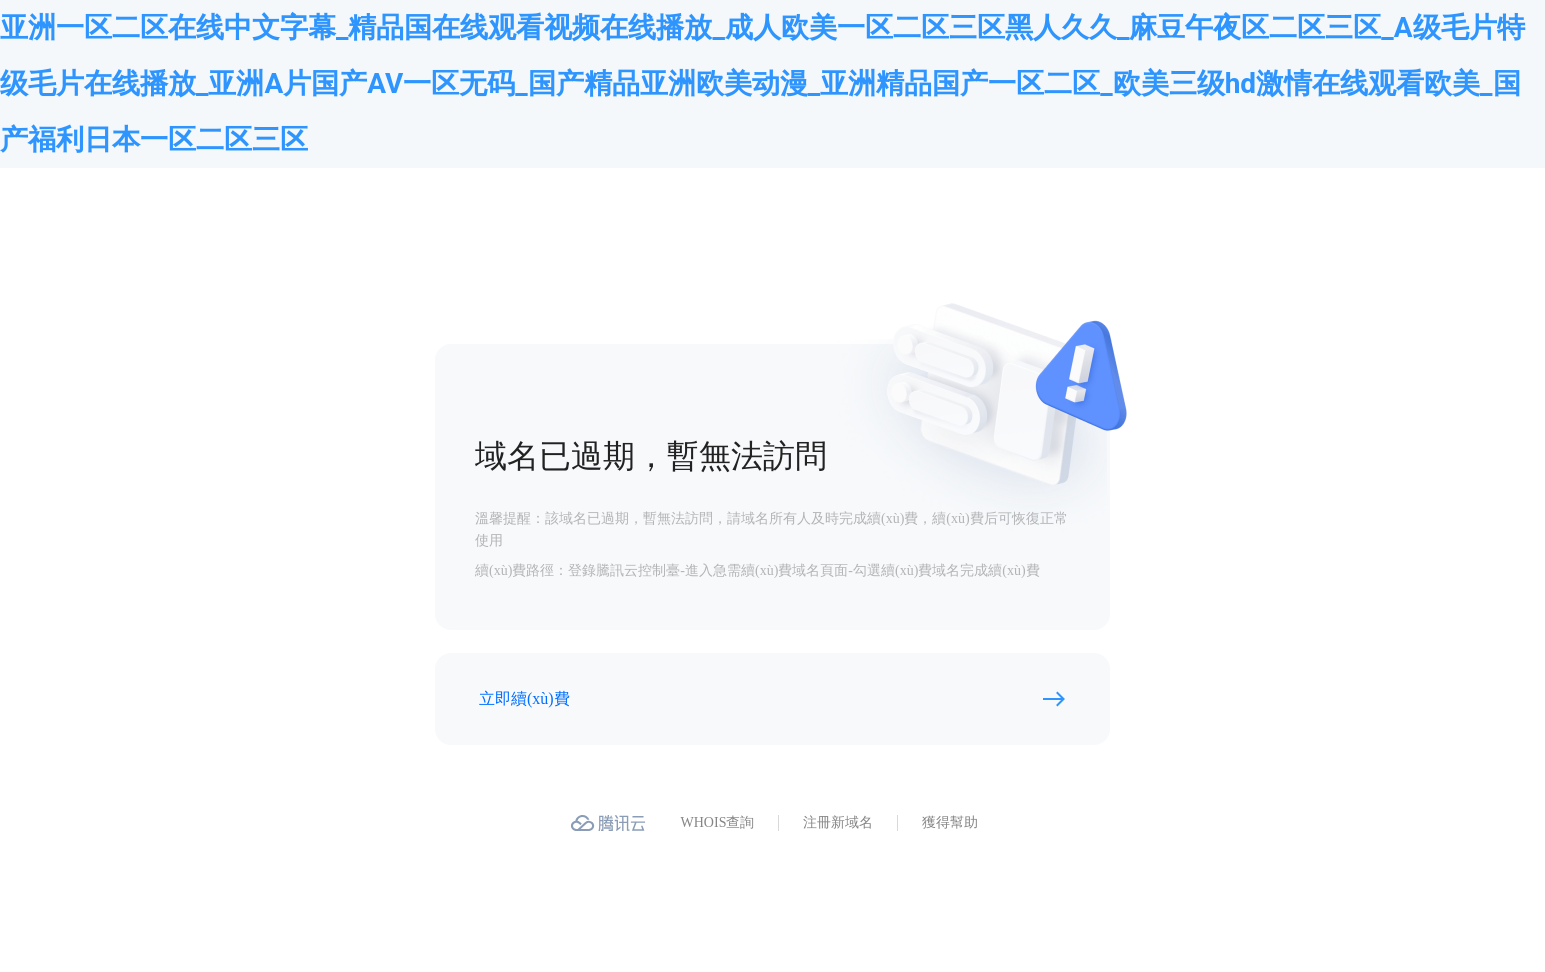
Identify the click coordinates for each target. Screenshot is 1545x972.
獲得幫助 (950, 822)
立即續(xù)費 (524, 698)
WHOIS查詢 (718, 822)
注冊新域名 (838, 822)
